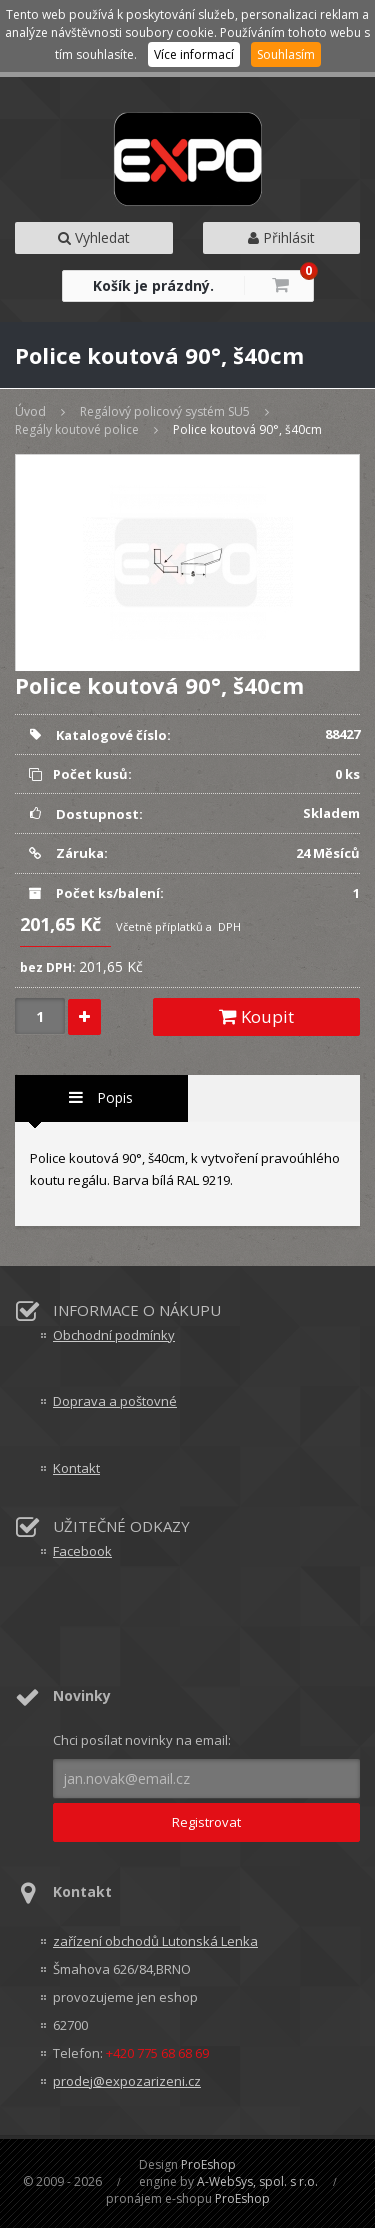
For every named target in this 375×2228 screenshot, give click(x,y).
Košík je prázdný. (153, 285)
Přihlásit (281, 237)
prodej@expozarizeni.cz (127, 2081)
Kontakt (76, 1468)
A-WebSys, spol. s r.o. (257, 2181)
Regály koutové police (77, 429)
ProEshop (208, 2164)
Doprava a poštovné (115, 1401)
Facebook (82, 1551)
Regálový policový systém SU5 (165, 411)
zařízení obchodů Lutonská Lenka (155, 1941)
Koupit (256, 1016)
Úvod (30, 411)
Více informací (194, 54)
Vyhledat (94, 237)
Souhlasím (286, 54)
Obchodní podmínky (114, 1335)
